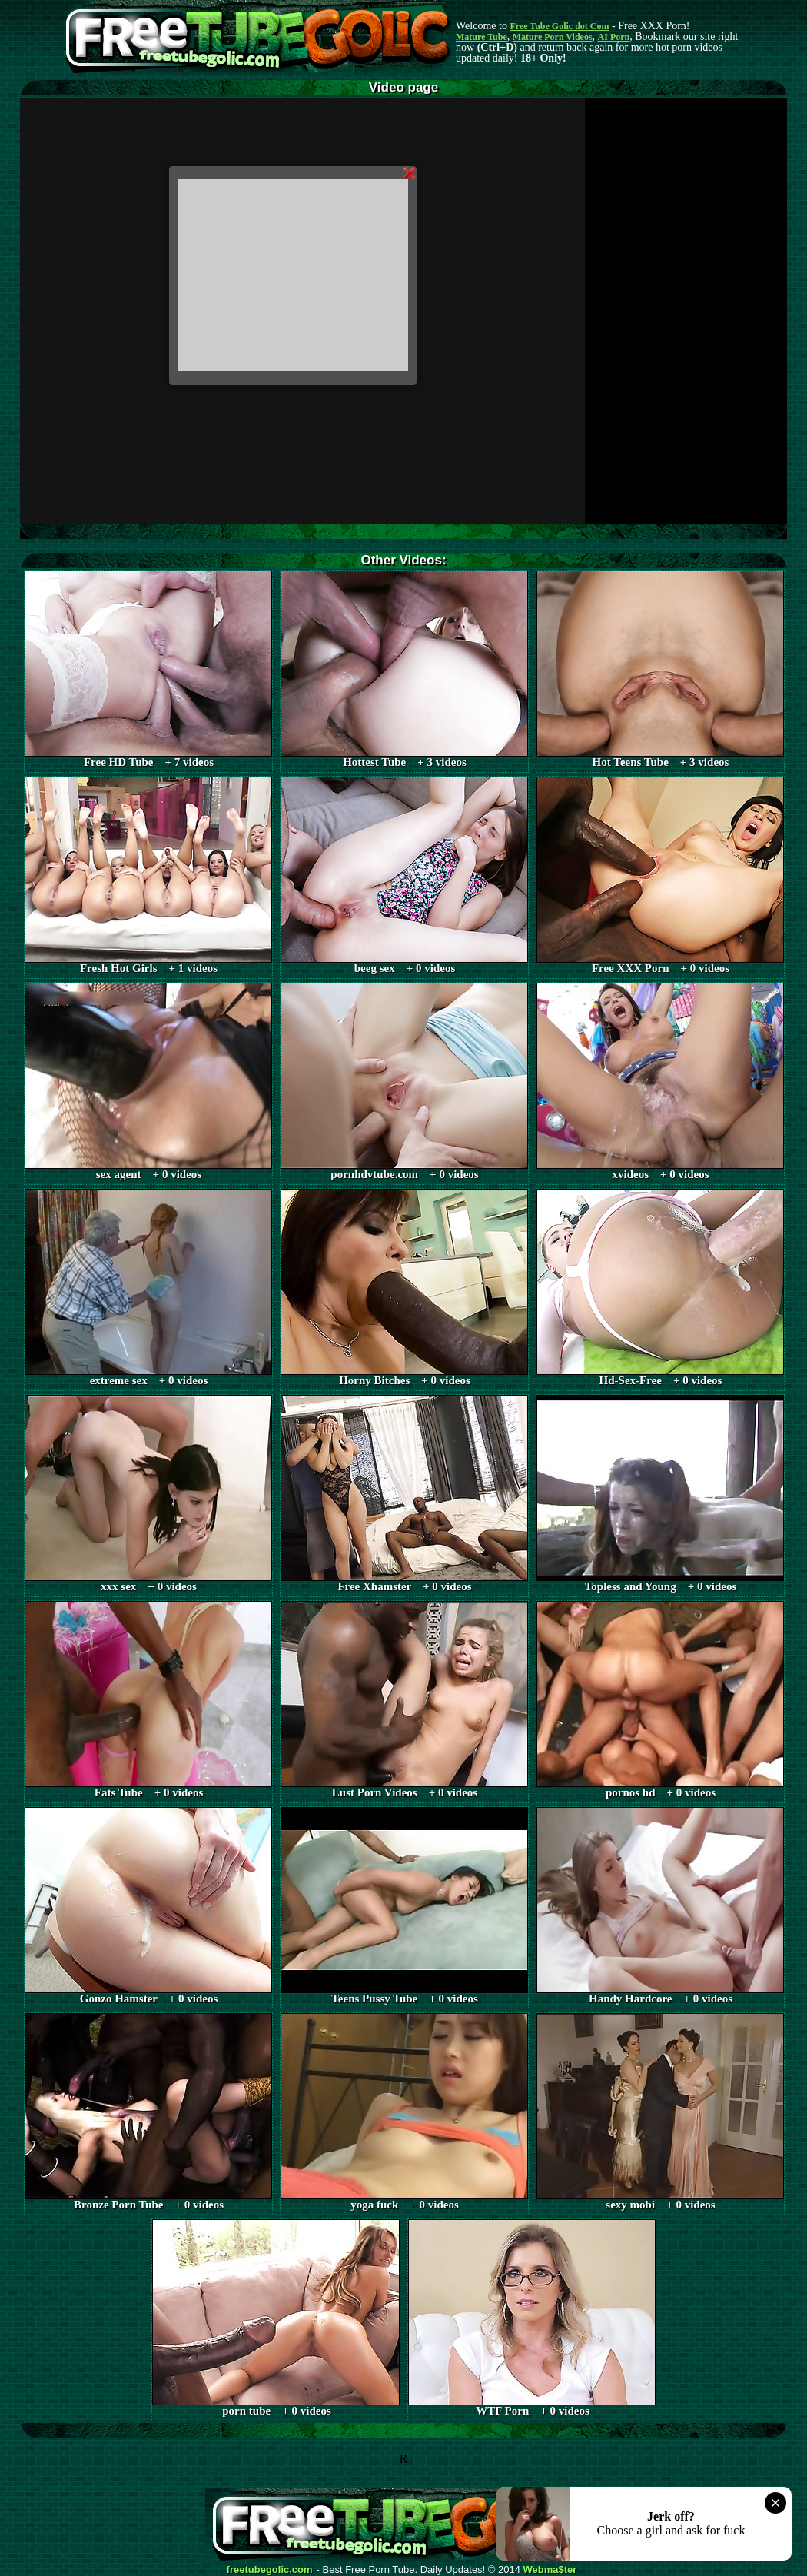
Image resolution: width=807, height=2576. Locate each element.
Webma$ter (550, 2569)
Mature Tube (481, 37)
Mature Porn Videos (553, 37)
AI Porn (614, 37)
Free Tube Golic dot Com (559, 26)
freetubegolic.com (270, 2569)
